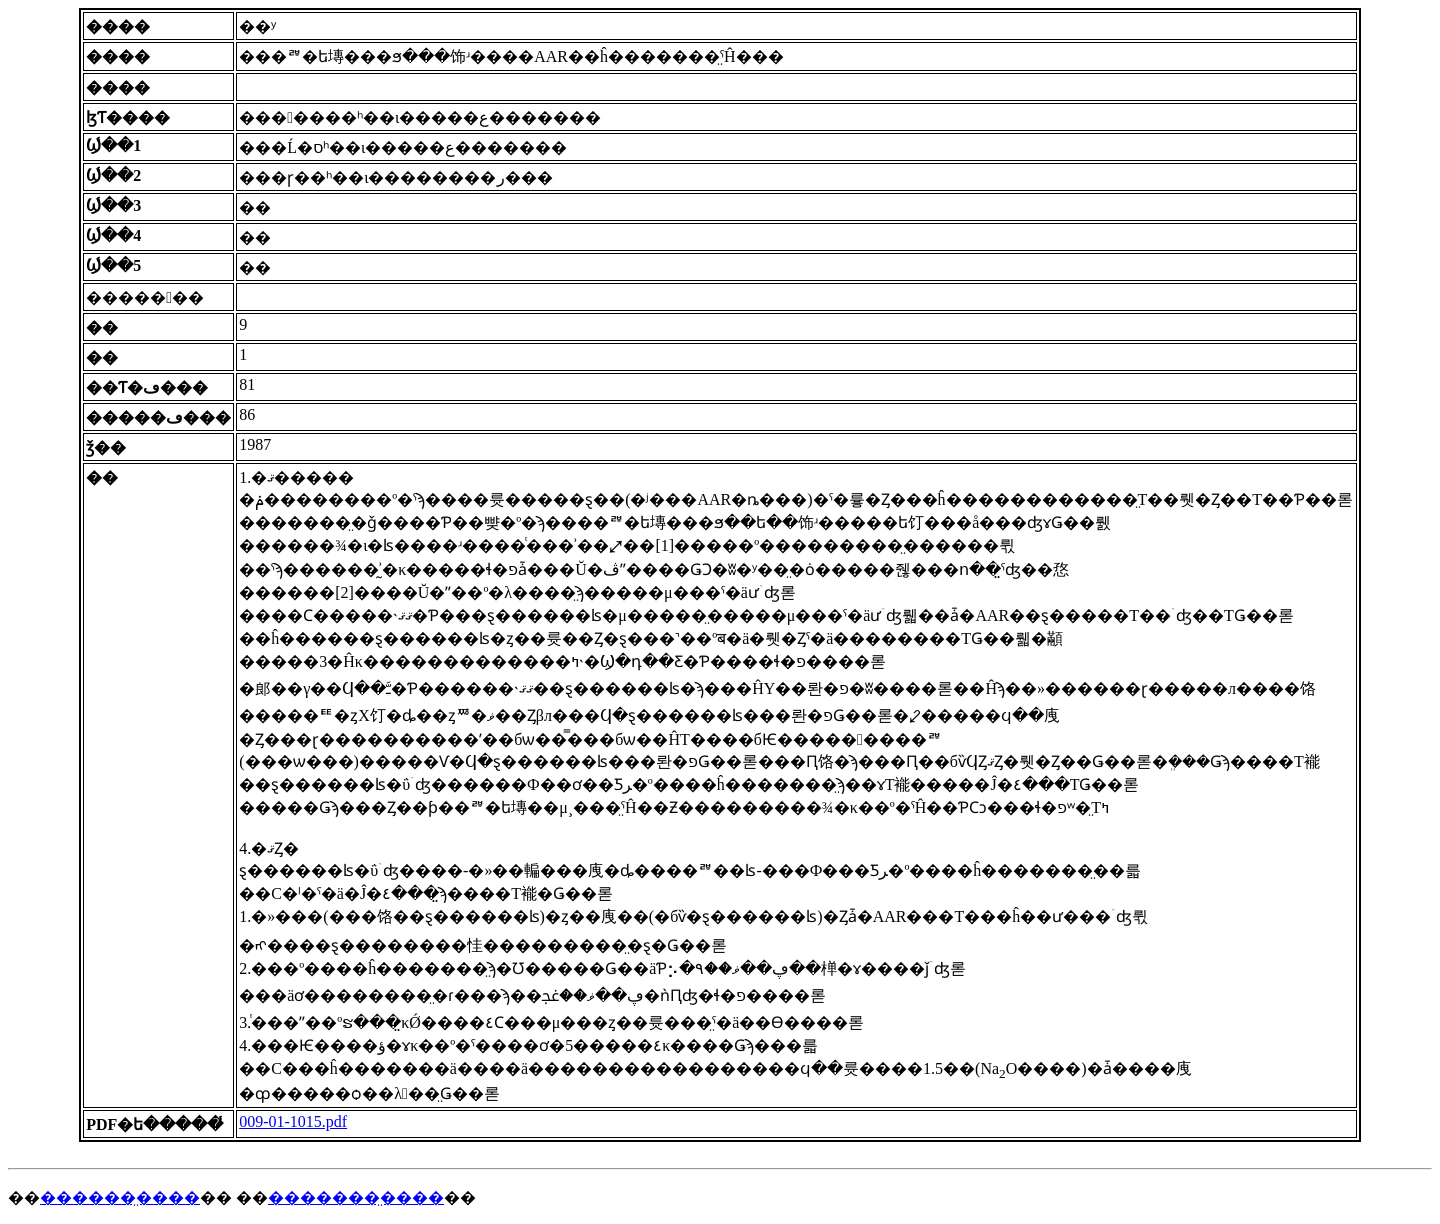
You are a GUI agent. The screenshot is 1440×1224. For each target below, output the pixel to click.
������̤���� (120, 1197)
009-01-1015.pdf (293, 1121)
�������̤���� (356, 1197)
